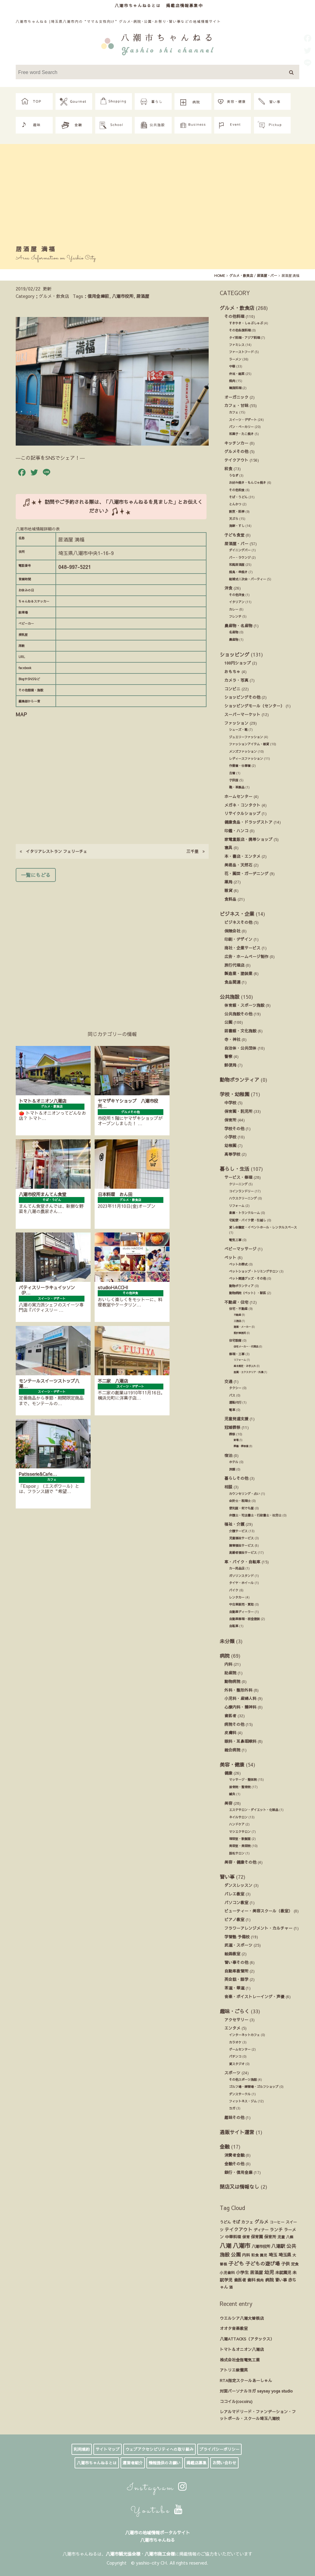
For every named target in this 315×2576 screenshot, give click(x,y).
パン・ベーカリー (241, 427)
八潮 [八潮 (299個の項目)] (225, 2245)
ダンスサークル (240, 2094)
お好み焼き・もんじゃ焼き (247, 482)
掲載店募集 (196, 2463)
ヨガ (232, 2108)
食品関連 (232, 982)
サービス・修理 (238, 1177)
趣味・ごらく (234, 2011)
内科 (228, 1664)
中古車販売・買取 (241, 1604)
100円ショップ (237, 662)
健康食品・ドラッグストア (248, 822)
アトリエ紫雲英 (234, 2369)
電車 (232, 1410)
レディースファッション (246, 758)
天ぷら (233, 518)
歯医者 (230, 1715)
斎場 (236, 1440)
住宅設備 (235, 1340)
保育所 (230, 1119)
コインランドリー (241, 1191)
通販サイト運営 (237, 2132)
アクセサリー (236, 2019)
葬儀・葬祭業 (241, 1446)
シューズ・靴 (238, 729)
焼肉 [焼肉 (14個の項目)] (260, 2280)
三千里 (195, 851)
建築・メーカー (242, 1326)
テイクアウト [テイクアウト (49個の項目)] (238, 2229)
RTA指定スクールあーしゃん (246, 2380)
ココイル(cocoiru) (236, 2401)
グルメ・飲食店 (237, 307)
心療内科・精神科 (240, 1707)
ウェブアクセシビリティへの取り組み (159, 2449)
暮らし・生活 (234, 1168)
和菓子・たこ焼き (241, 434)
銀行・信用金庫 (238, 2172)
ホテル (233, 1462)
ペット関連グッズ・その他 (247, 1278)
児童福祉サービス (241, 1538)
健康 (228, 1773)
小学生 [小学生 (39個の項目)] (242, 2272)
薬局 (228, 881)
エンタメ (232, 2028)
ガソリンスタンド (241, 1576)
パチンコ (235, 2056)
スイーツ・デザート (243, 420)
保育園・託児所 (238, 1111)
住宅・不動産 (238, 1309)
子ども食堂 (234, 534)
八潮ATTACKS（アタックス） (247, 2338)
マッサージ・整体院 (243, 1779)
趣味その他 (234, 2117)
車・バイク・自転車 (242, 1561)
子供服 (233, 780)
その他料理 (234, 316)
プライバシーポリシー (219, 2449)
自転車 (233, 1626)
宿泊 (228, 1455)
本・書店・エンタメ (242, 856)
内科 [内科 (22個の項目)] (246, 2254)
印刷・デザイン (238, 939)
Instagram (157, 2488)
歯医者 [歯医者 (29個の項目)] (240, 2280)
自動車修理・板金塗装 (244, 1619)
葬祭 (232, 1434)
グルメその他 (236, 451)
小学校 (230, 1136)
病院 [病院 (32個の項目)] (269, 2280)
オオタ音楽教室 (234, 2328)
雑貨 (228, 890)
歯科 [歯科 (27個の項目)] (251, 2280)
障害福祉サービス (241, 1545)
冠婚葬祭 (232, 1427)
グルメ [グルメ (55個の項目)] (261, 2222)
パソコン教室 (236, 1902)
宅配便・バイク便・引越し (247, 1220)
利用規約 (82, 2449)
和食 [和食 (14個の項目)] (255, 2255)
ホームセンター (238, 796)
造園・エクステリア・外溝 (248, 1372)
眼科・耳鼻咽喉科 (240, 1741)
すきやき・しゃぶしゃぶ (246, 323)
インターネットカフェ (244, 2035)
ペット (230, 1257)
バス (232, 1395)
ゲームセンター (240, 2049)
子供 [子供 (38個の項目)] (285, 2264)
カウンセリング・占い (244, 1494)
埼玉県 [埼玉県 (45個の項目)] (284, 2255)
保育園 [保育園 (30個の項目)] (257, 2237)
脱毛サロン (236, 1853)
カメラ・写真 (236, 680)
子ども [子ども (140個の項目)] (236, 2263)
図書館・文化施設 (240, 1030)
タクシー (235, 1388)
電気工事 (235, 1240)
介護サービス (238, 1531)
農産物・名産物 (238, 625)
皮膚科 (230, 1732)
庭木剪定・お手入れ (245, 1366)
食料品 (230, 899)
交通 (228, 1381)
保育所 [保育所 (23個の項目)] (270, 2237)
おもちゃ (232, 671)
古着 (232, 773)
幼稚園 (230, 1145)
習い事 (227, 1876)
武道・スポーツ (238, 1945)
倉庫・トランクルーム (244, 1213)
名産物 (233, 632)
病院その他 (234, 1724)
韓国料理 (235, 388)
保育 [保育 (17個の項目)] (246, 2236)
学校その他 (234, 1128)
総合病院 (232, 1749)
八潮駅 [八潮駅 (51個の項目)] (278, 2246)
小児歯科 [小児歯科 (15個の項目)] (227, 2272)
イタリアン (236, 602)
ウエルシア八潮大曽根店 (242, 2318)
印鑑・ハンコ (236, 830)
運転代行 (235, 1402)
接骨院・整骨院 (240, 1787)
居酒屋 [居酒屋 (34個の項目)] (256, 2272)
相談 (228, 1486)
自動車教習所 (236, 1970)
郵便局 (230, 1065)
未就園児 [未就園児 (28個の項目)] (283, 2272)
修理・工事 (236, 1354)
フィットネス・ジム (243, 2101)
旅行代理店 (234, 965)
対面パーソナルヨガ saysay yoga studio (256, 2390)
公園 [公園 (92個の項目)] (236, 2254)
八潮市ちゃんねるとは (138, 5)
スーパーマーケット (242, 714)
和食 (228, 468)
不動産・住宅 (236, 1302)
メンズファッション (243, 751)
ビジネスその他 (238, 922)
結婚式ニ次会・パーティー (247, 579)
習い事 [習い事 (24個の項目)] (281, 2280)
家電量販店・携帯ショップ (248, 839)
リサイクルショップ (242, 813)
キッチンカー (236, 443)
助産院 (230, 1672)
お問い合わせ (224, 2463)
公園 (228, 1022)
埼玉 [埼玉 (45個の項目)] (272, 2255)
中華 (232, 366)
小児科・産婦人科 (240, 1698)
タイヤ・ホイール (241, 1583)
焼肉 (232, 381)
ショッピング (234, 654)
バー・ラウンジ (240, 557)
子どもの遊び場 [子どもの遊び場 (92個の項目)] (262, 2263)
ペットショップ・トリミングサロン (253, 1271)
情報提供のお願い (165, 2463)
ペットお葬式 (238, 1264)
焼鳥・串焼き (238, 572)
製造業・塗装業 (238, 973)
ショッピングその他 (242, 697)
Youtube (157, 2511)
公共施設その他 (238, 1013)
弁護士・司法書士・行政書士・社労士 (255, 1515)
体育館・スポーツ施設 (244, 1005)
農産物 (233, 639)
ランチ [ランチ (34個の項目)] (276, 2229)
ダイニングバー (240, 550)
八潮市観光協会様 (123, 2554)
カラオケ (235, 2042)
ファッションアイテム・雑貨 (249, 744)
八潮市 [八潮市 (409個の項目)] (241, 2245)
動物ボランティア (239, 1079)
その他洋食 (236, 595)
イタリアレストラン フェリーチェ (53, 851)
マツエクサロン (240, 1831)
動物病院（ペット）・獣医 (247, 1293)
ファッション (236, 723)
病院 (225, 1655)
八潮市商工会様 (160, 2554)
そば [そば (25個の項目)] (236, 2222)
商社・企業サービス (242, 947)
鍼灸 (232, 1794)
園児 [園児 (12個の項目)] (263, 2255)
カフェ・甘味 (236, 405)
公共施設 (229, 996)
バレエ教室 (234, 1893)
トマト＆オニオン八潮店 (242, 2349)
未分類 (227, 1641)
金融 (225, 2146)
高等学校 (232, 1154)
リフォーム (236, 1206)
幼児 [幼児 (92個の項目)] (269, 2272)
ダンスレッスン (238, 1885)
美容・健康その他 (240, 1862)
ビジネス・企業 (237, 913)
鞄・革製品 (236, 787)
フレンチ (235, 616)
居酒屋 (142, 296)
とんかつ (235, 504)
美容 (228, 1803)
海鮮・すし (236, 526)
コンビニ (232, 688)
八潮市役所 (122, 296)
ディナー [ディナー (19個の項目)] (261, 2229)
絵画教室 (232, 1953)
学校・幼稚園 (234, 1094)
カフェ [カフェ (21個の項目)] (247, 2221)
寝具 (228, 847)
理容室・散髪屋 (240, 1839)
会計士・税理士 (240, 1501)
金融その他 (234, 2163)
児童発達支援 (236, 1418)
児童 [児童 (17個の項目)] (281, 2236)
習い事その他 (236, 1962)
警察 (228, 1056)
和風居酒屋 (236, 564)
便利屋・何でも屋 (241, 1508)
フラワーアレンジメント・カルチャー (258, 1928)
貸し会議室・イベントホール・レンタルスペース (263, 1227)
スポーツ (232, 2072)
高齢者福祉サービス (243, 1552)
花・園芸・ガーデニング (246, 873)
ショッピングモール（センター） (254, 705)
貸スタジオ (236, 2064)
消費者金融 (234, 2155)
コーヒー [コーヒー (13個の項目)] (277, 2222)
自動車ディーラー (241, 1612)
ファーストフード (241, 352)
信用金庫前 (98, 296)
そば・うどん (238, 497)
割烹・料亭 (236, 511)
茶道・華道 (234, 1987)
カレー (233, 609)
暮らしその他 (236, 1478)
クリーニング (238, 1184)
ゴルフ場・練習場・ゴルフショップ (253, 2086)
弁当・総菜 (236, 374)
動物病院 (232, 1681)
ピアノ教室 (234, 1919)
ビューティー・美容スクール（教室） (258, 1910)
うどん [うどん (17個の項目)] (225, 2221)
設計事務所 (240, 1333)
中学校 (230, 1102)
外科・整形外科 (238, 1690)
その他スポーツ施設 (243, 2079)
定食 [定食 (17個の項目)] (294, 2263)
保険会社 (232, 930)
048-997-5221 (74, 566)
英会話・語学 (236, 1979)
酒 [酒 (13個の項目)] (231, 2287)
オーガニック (236, 397)
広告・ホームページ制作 (246, 956)
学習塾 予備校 (237, 1936)
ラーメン (235, 359)
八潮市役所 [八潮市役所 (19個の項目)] (261, 2246)
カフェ (233, 412)
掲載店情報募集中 (184, 5)
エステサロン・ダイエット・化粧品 (253, 1810)
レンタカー (236, 1597)
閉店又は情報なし (239, 2186)
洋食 (228, 588)
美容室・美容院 (240, 1846)
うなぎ (233, 475)
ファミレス (236, 345)
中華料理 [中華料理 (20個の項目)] (233, 2236)
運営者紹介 (133, 2463)
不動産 (237, 1314)
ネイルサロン (238, 1817)
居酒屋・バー (236, 543)
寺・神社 (232, 1039)
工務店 (237, 1321)
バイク (233, 1590)
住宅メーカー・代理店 (246, 1346)
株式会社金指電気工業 (240, 2359)
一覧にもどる (36, 874)
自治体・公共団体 (240, 1048)
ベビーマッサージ (240, 1248)
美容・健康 (232, 1764)
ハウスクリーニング (243, 1198)
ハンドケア (236, 1824)
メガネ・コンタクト (242, 805)
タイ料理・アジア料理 (244, 337)
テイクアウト (236, 460)
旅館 (232, 1469)
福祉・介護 (234, 1524)
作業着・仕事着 (240, 765)
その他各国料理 (240, 330)
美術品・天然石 (238, 864)
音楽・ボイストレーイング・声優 (254, 1996)
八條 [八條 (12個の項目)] (289, 2236)
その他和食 (236, 490)
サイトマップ (108, 2449)
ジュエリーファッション (246, 737)
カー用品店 (236, 1568)
